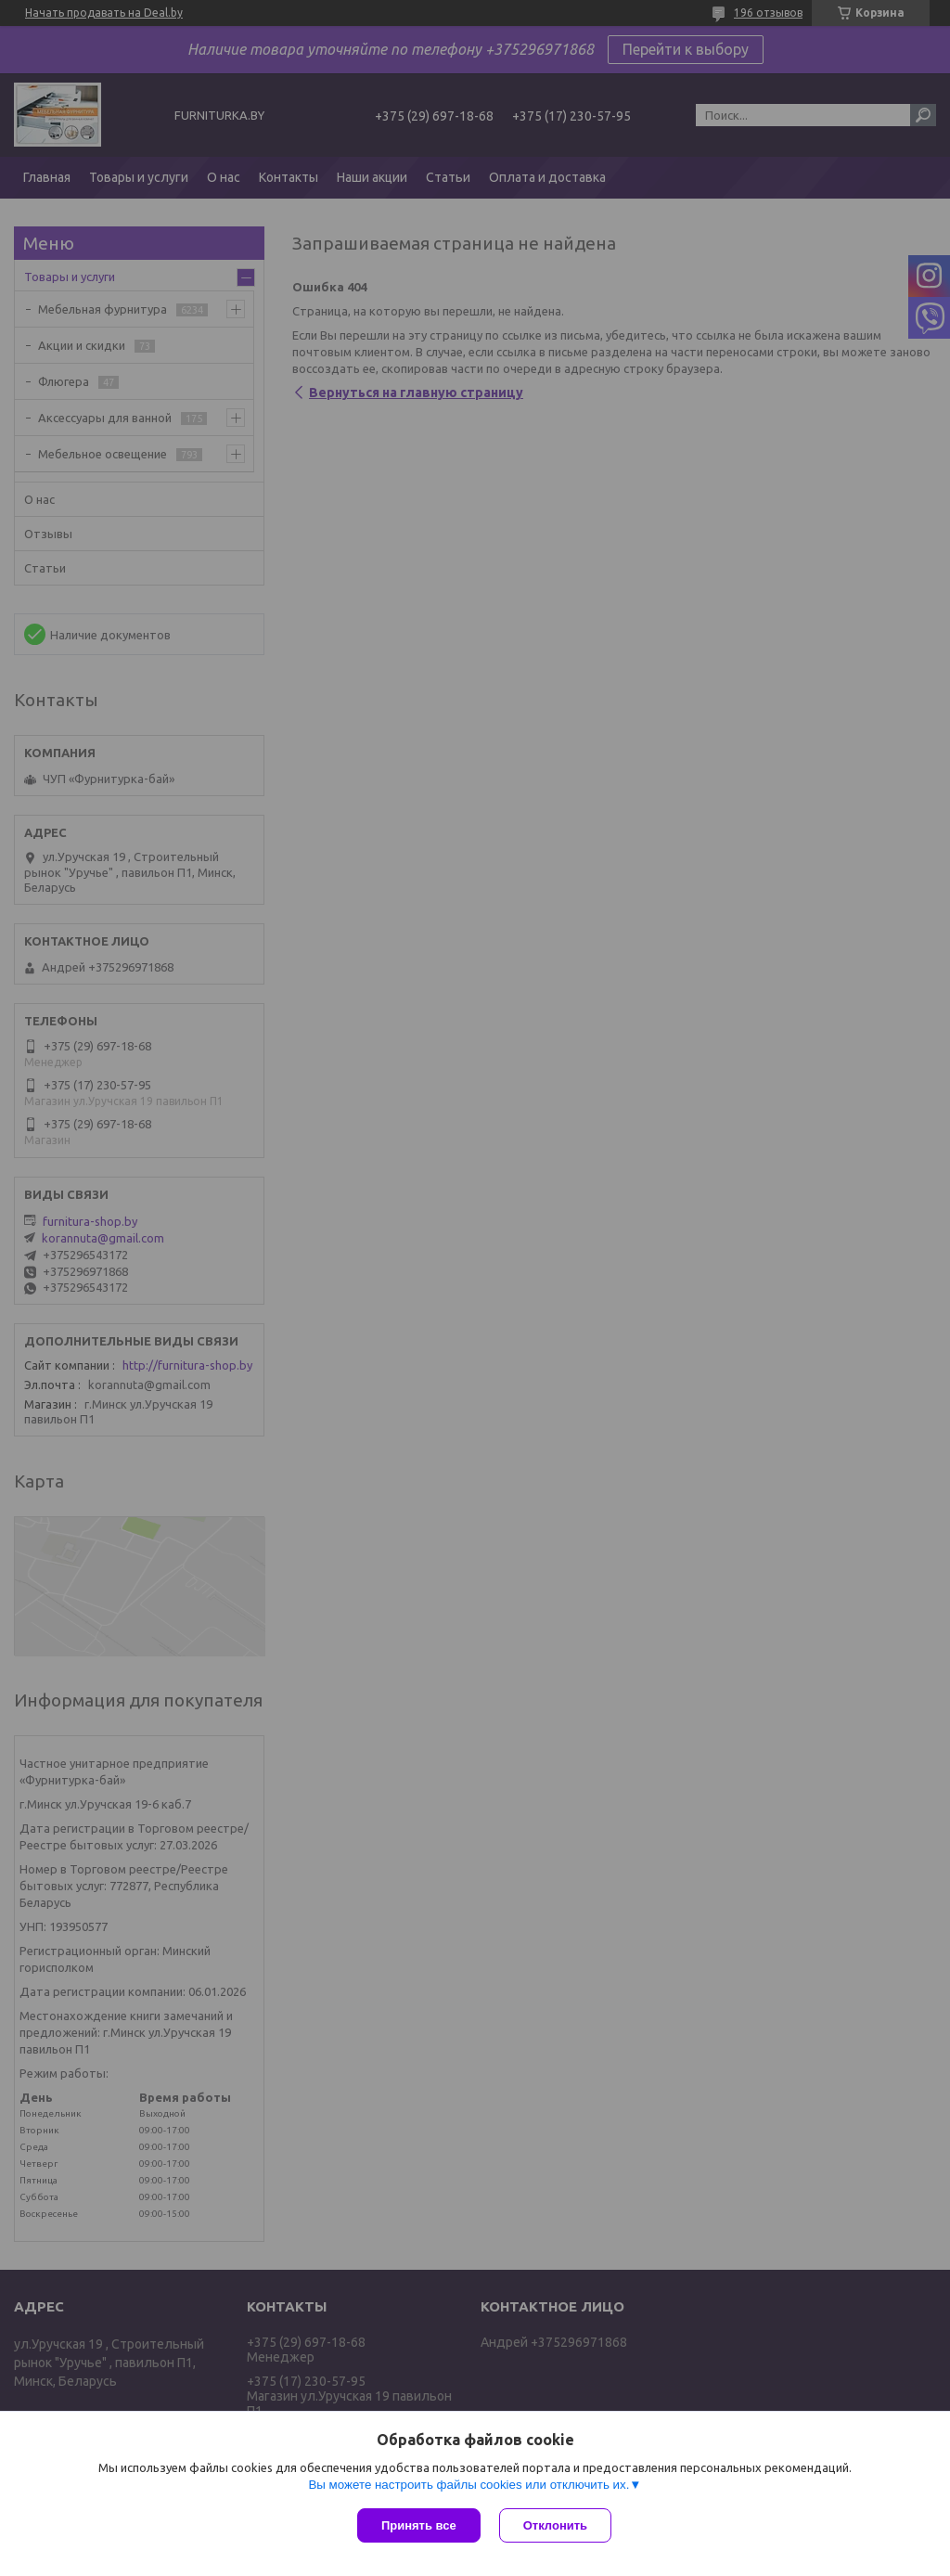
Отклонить (555, 2525)
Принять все (418, 2525)
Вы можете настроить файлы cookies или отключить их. (468, 2485)
